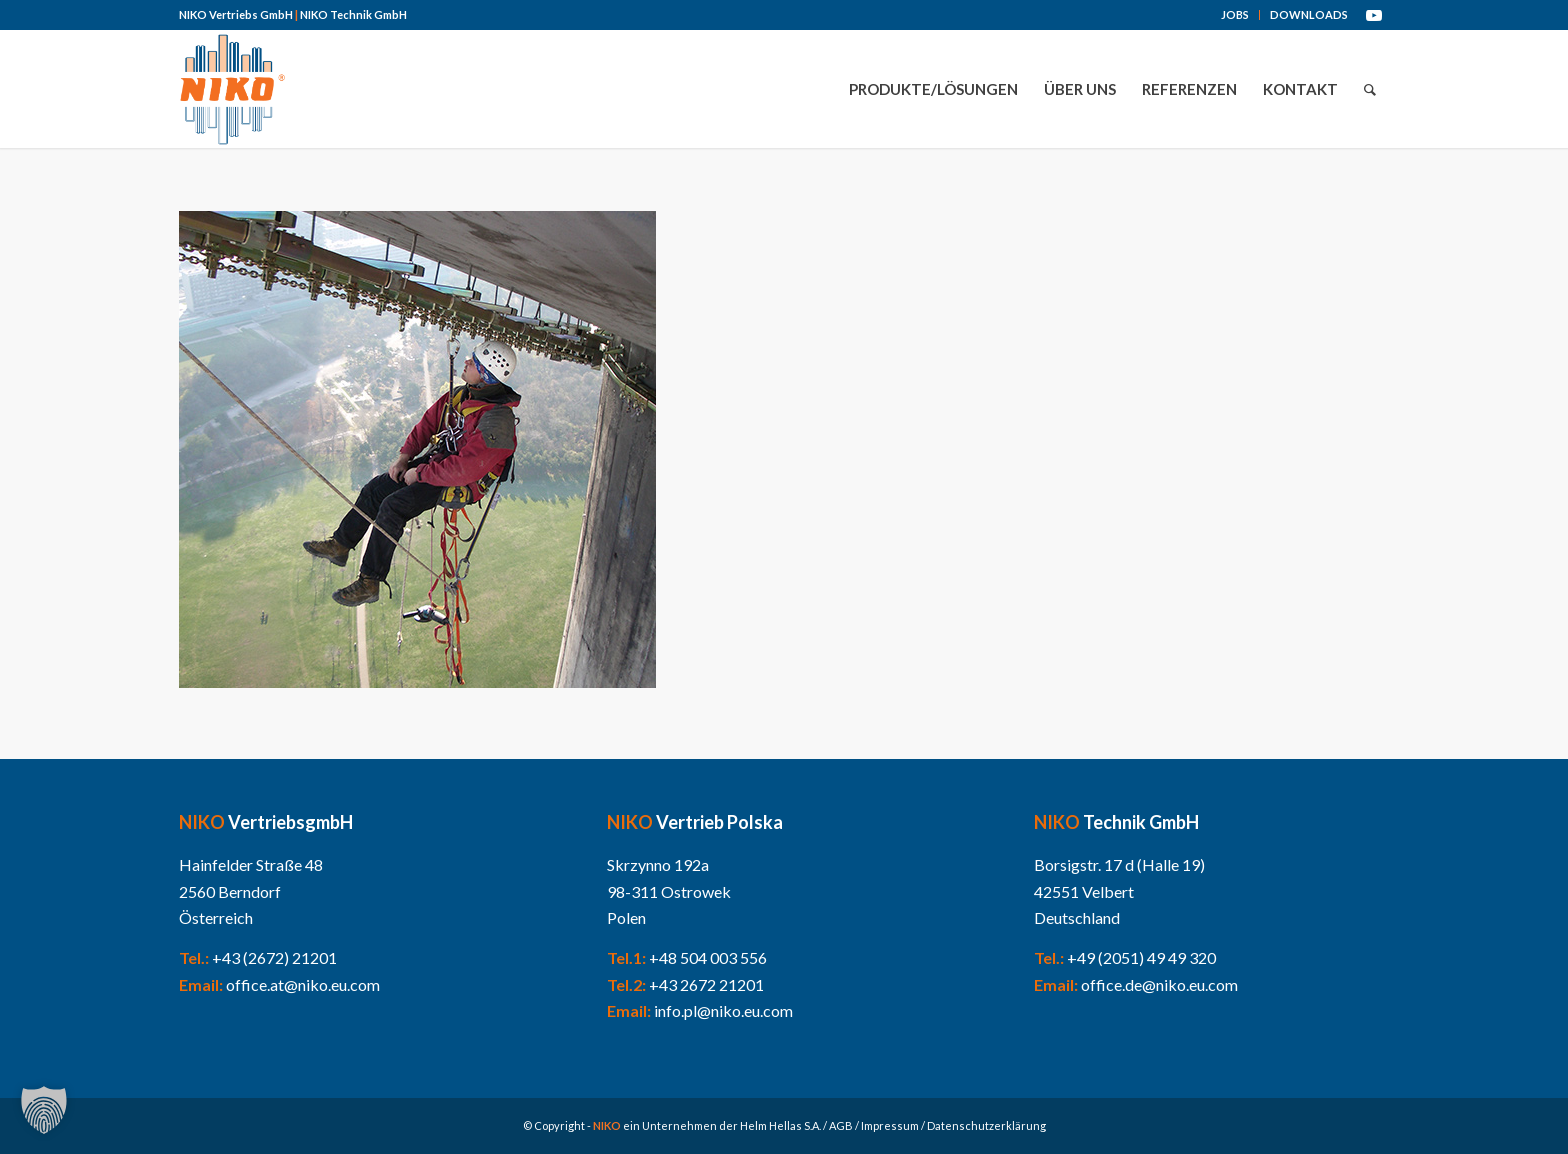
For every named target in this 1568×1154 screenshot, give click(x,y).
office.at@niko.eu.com (303, 984)
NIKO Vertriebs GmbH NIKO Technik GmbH (293, 14)
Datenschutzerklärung (986, 1125)
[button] (44, 1110)
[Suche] (1370, 89)
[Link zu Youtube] (1374, 15)
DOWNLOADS (1309, 14)
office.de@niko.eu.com (1159, 984)
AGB (841, 1125)
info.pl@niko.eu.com (723, 1010)
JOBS (1235, 14)
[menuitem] (1235, 15)
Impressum (890, 1125)
